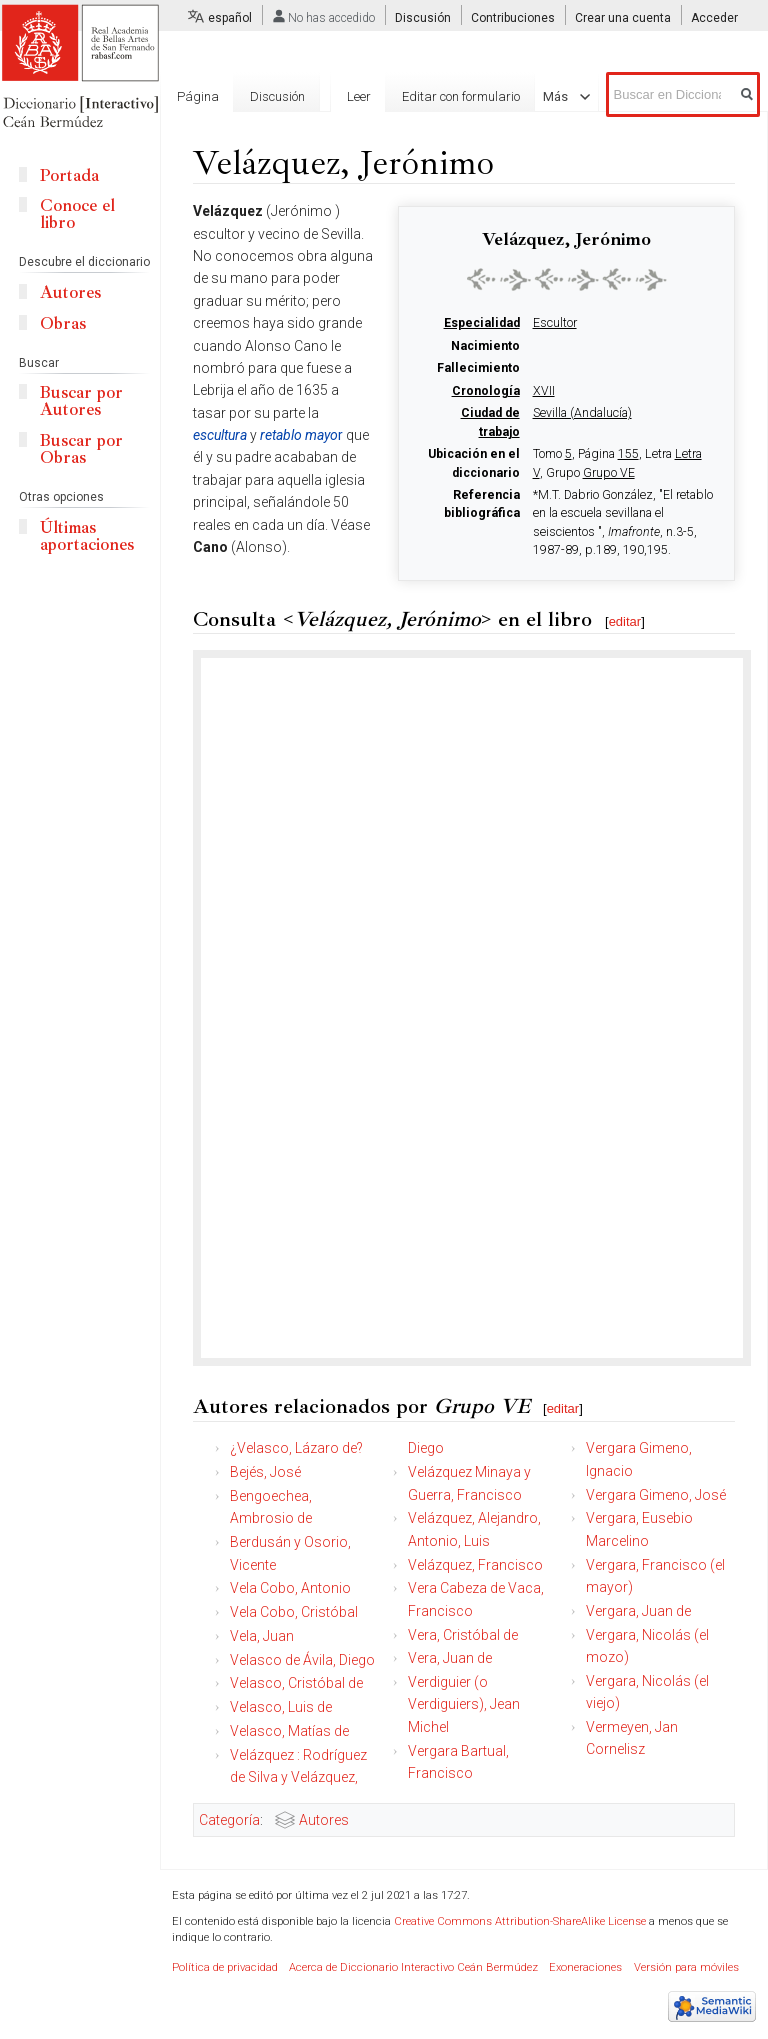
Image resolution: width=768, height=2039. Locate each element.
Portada (69, 175)
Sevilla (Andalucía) (582, 413)
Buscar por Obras (81, 449)
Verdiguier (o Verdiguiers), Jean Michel (464, 1704)
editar (625, 621)
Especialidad (482, 323)
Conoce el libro (77, 214)
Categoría (229, 1820)
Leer (359, 96)
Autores (324, 1820)
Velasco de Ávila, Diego (302, 1660)
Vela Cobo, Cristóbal (294, 1612)
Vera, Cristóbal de (463, 1635)
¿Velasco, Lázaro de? (296, 1448)
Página (198, 96)
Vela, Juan (262, 1636)
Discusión (423, 18)
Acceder (714, 18)
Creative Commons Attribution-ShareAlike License (520, 1921)
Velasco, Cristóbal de (296, 1683)
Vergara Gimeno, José (656, 1495)
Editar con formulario (461, 96)
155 (628, 454)
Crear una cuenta (623, 18)
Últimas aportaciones (87, 536)
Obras (63, 323)
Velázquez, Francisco (475, 1565)
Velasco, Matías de (289, 1731)
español (230, 18)
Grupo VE (609, 473)
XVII (544, 391)
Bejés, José (265, 1472)
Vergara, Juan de (638, 1611)
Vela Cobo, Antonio (290, 1588)
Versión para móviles (686, 1967)
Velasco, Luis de (281, 1707)
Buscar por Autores (81, 401)
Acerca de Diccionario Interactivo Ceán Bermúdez (413, 1967)
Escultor (555, 323)
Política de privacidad (225, 1967)
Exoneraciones (585, 1967)
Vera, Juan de (450, 1658)
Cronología (486, 391)
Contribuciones (513, 18)
